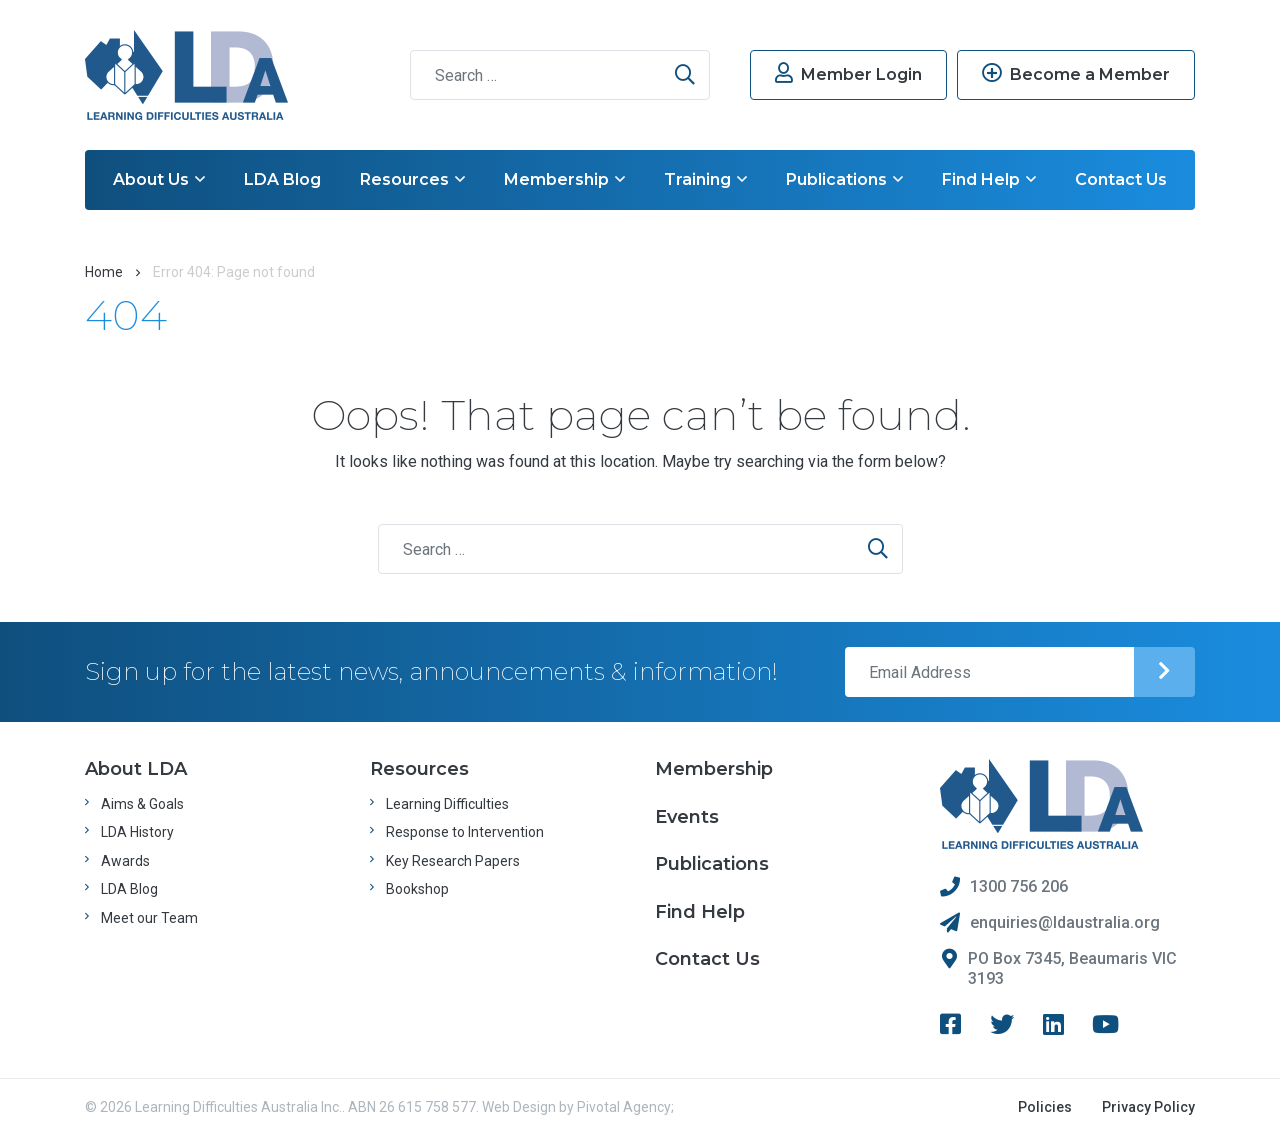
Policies (1045, 1107)
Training (705, 179)
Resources (412, 179)
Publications (844, 179)
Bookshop (417, 889)
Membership (564, 179)
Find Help (989, 179)
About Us (159, 179)
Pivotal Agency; (625, 1107)
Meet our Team (149, 918)
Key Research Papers (453, 861)
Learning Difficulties (447, 804)
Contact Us (1121, 179)
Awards (125, 861)
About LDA (136, 769)
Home (104, 272)
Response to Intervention (465, 832)
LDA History (137, 832)
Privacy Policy (1148, 1107)
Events (687, 817)
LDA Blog (282, 179)
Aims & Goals (142, 804)
